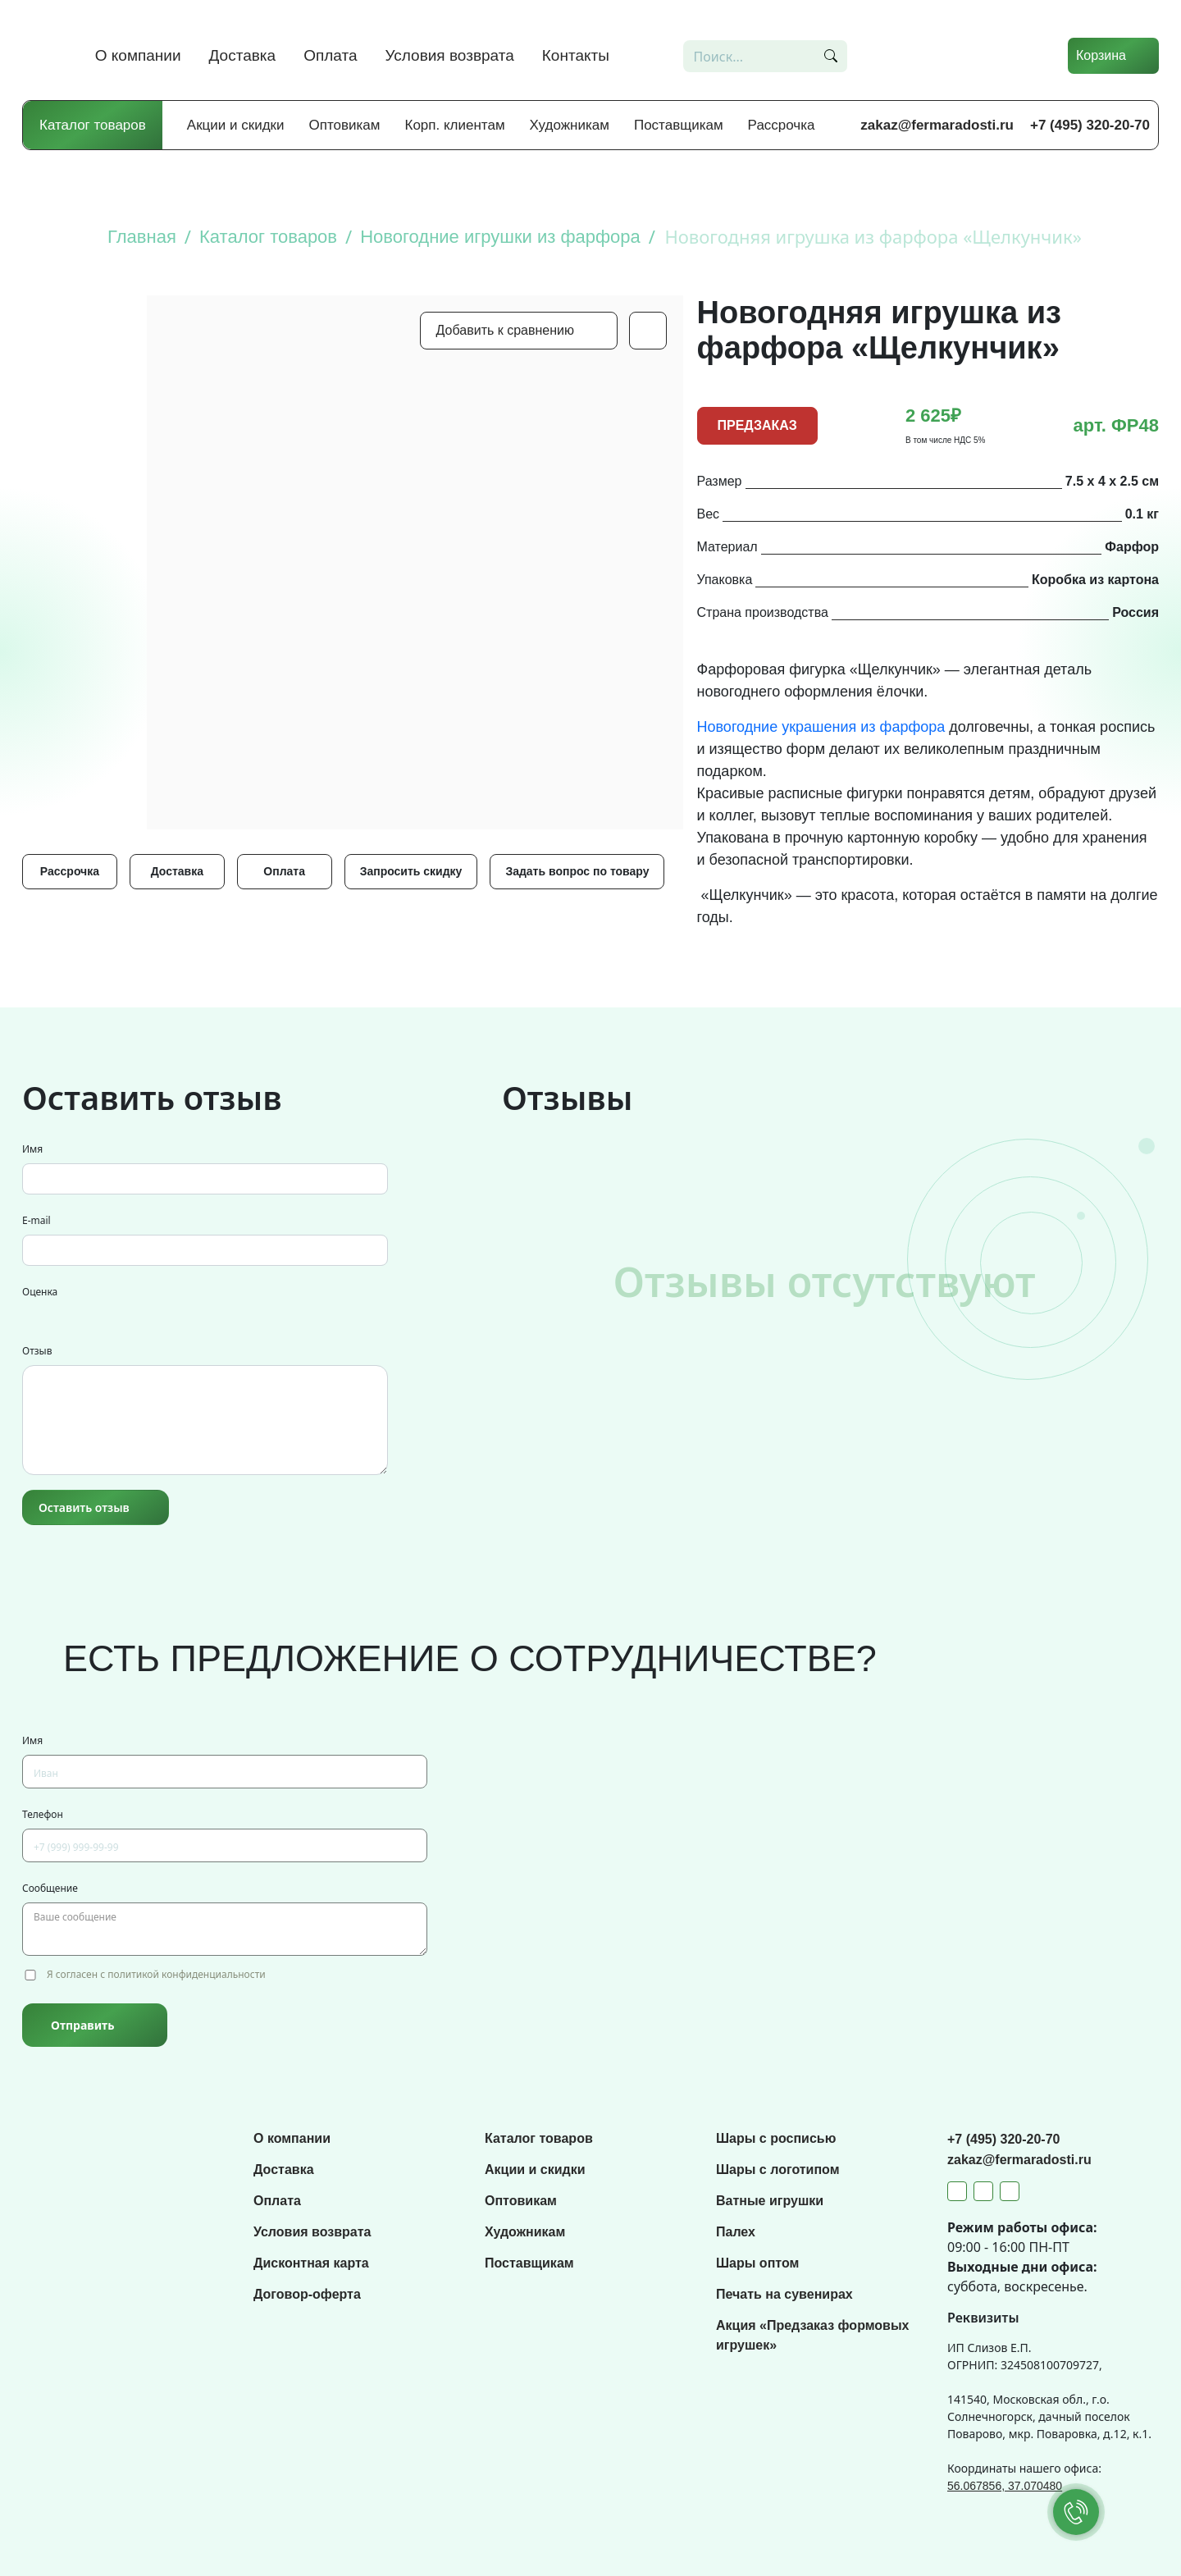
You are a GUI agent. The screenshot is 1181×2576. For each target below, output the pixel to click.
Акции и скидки (236, 125)
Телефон (42, 1814)
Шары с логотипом (778, 2169)
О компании (138, 55)
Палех (735, 2232)
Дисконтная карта (311, 2263)
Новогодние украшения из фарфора (821, 727)
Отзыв (37, 1351)
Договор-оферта (307, 2294)
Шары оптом (757, 2263)
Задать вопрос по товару (577, 871)
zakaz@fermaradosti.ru (937, 125)
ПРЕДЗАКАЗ (757, 425)
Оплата (330, 55)
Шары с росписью (776, 2138)
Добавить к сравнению (505, 330)
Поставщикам (678, 125)
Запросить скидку (411, 871)
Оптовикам (345, 125)
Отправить (82, 2025)
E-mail (36, 1220)
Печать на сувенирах (784, 2294)
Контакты (575, 55)
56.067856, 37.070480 (1004, 2485)
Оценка (39, 1292)
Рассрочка (781, 125)
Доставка (242, 55)
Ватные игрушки (769, 2201)
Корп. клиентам (455, 125)
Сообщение (50, 1888)
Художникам (569, 125)
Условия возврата (449, 55)
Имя (32, 1149)
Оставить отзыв (84, 1507)
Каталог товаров (92, 125)
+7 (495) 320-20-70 (1090, 125)
